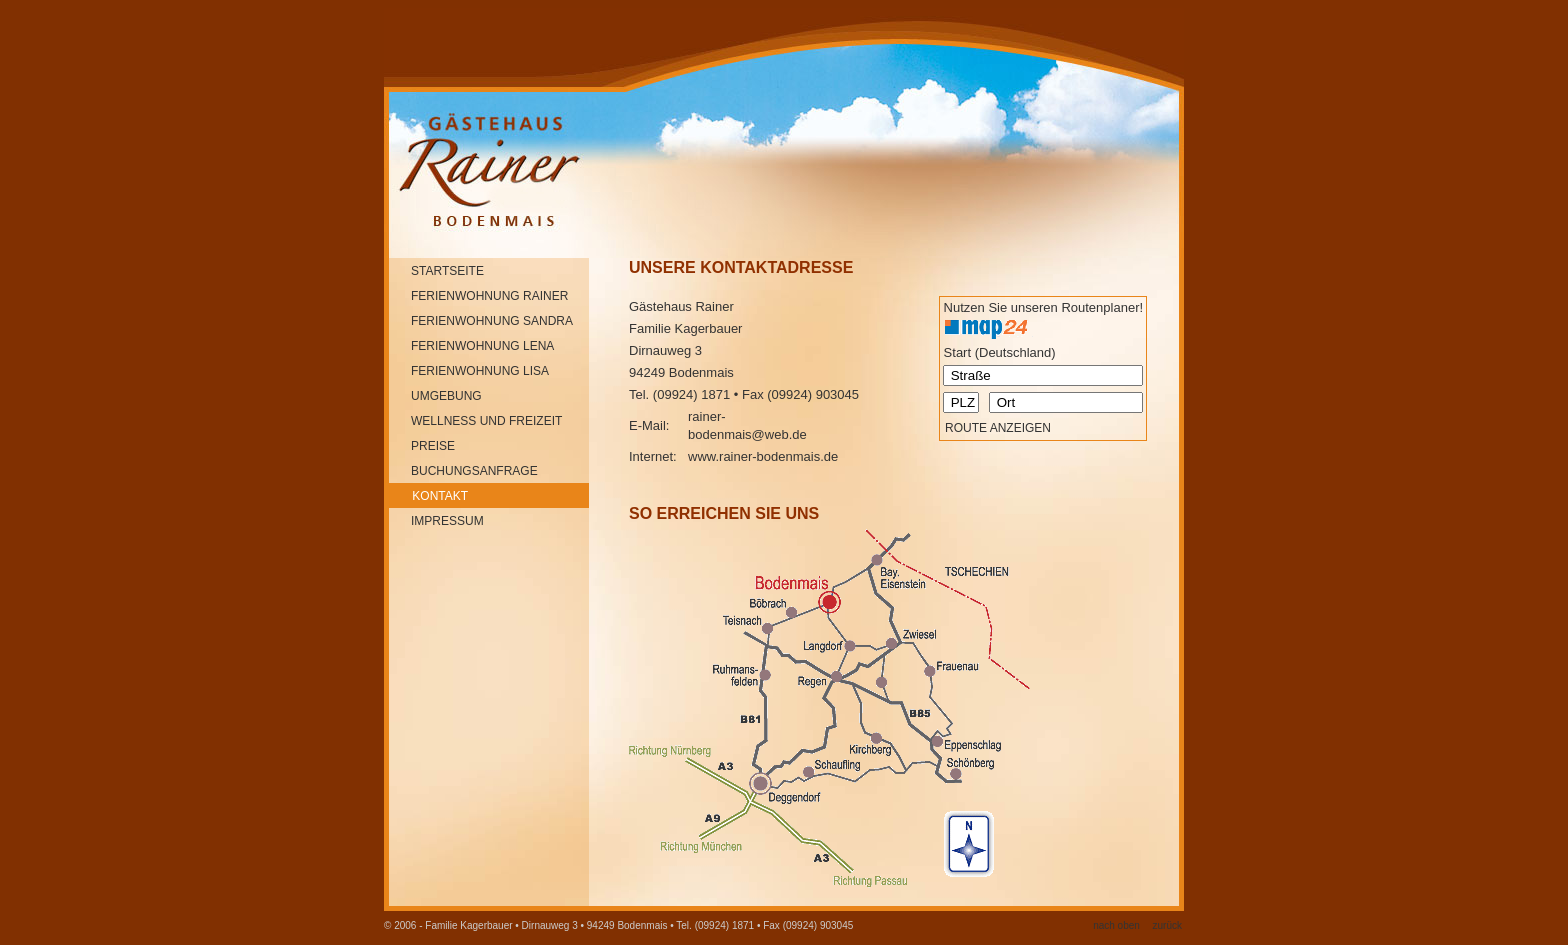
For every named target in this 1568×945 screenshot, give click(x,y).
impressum (437, 521)
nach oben (1116, 925)
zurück (1167, 925)
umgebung (436, 396)
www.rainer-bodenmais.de (763, 456)
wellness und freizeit (476, 421)
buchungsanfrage (464, 471)
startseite (437, 271)
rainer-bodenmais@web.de (747, 425)
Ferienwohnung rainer (479, 296)
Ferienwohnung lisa (470, 371)
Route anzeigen (998, 428)
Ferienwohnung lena (472, 346)
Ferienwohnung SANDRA (482, 321)
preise (423, 446)
